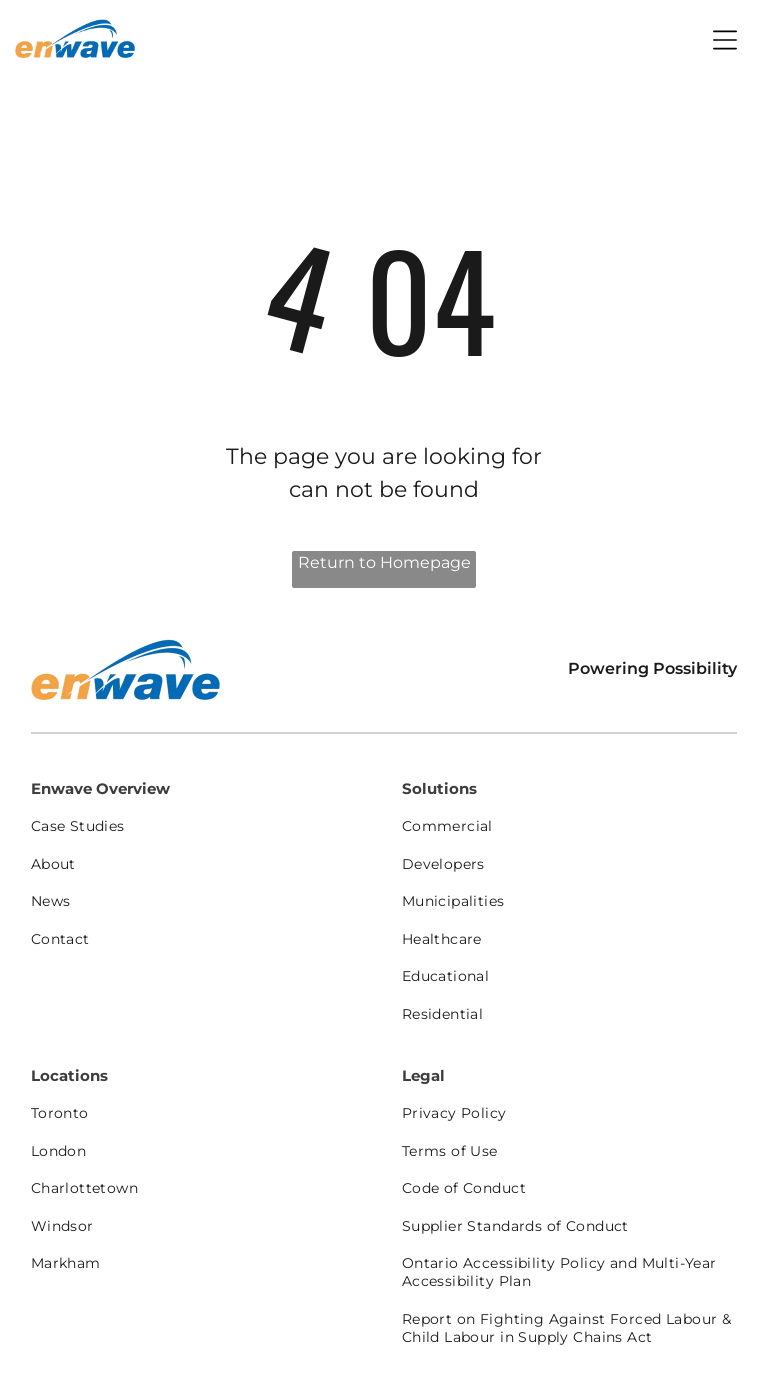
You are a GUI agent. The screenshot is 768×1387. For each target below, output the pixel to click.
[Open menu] (725, 40)
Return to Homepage (384, 562)
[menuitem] (199, 826)
